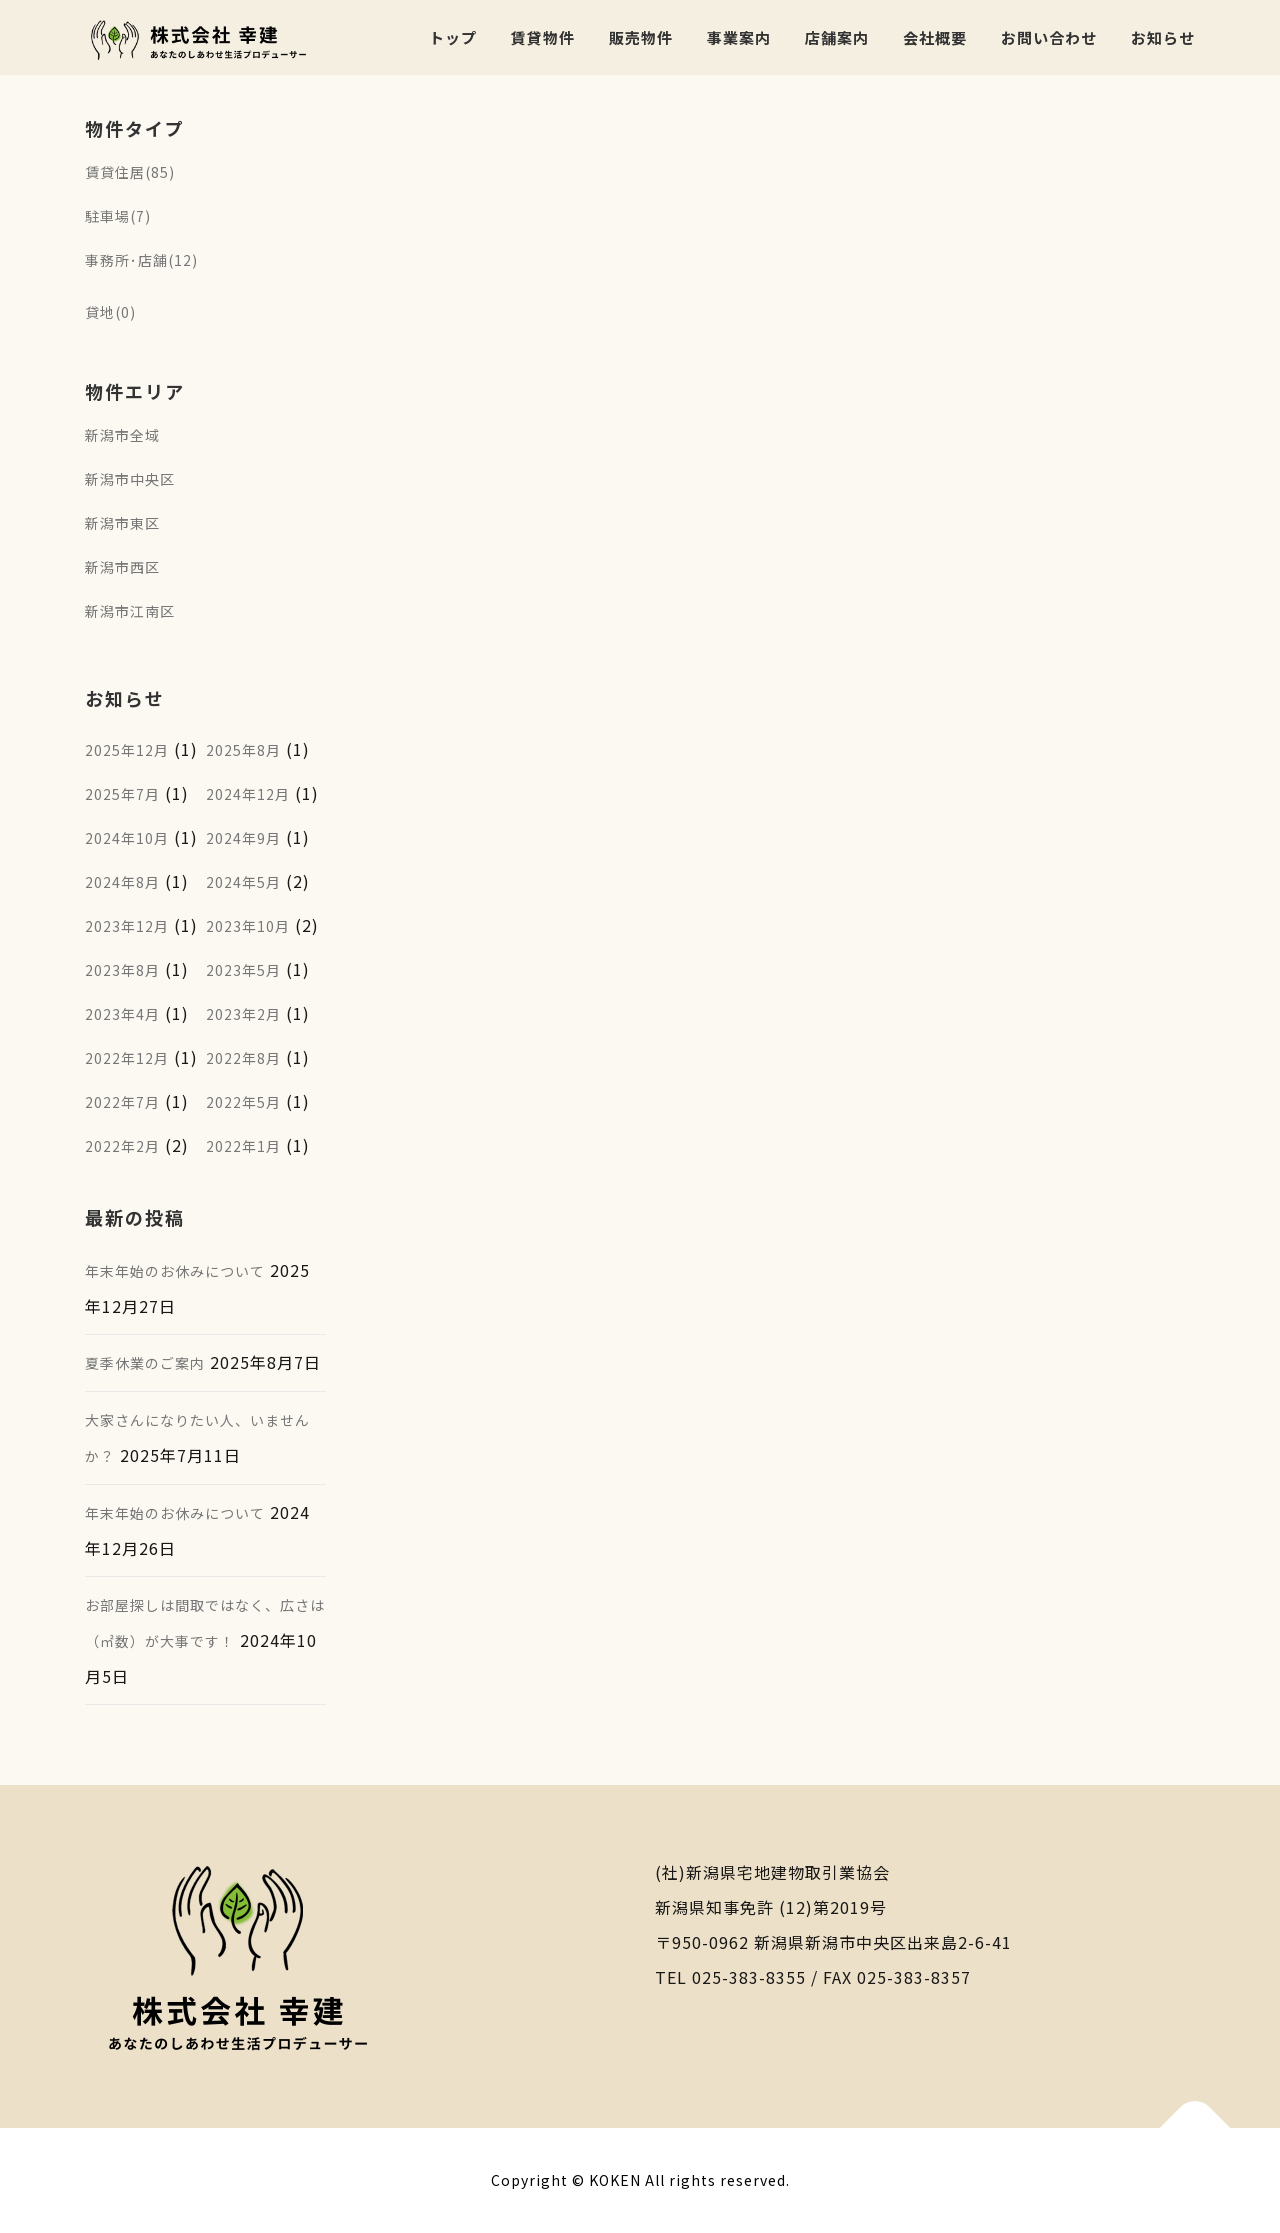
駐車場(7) (118, 216)
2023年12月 (127, 926)
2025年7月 (122, 794)
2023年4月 (122, 1014)
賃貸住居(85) (130, 172)
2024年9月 (243, 838)
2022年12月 (127, 1058)
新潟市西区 (122, 567)
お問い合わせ (1049, 37)
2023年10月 (248, 926)
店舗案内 (837, 37)
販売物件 (641, 37)
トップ (453, 37)
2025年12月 (127, 750)
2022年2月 (122, 1146)
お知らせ (1163, 37)
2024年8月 (122, 882)
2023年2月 (243, 1014)
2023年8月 (122, 970)
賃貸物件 (543, 37)
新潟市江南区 (130, 611)
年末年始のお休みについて (175, 1271)
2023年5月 (243, 970)
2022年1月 (243, 1146)
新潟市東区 (122, 523)
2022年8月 (243, 1058)
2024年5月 (243, 882)
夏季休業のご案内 (145, 1363)
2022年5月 (243, 1102)
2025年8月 (243, 750)
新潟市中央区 (130, 479)
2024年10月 (127, 838)
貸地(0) (110, 312)
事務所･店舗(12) (141, 260)
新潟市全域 (122, 435)
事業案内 (739, 37)
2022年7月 (122, 1102)
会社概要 (935, 37)
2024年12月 (248, 794)
